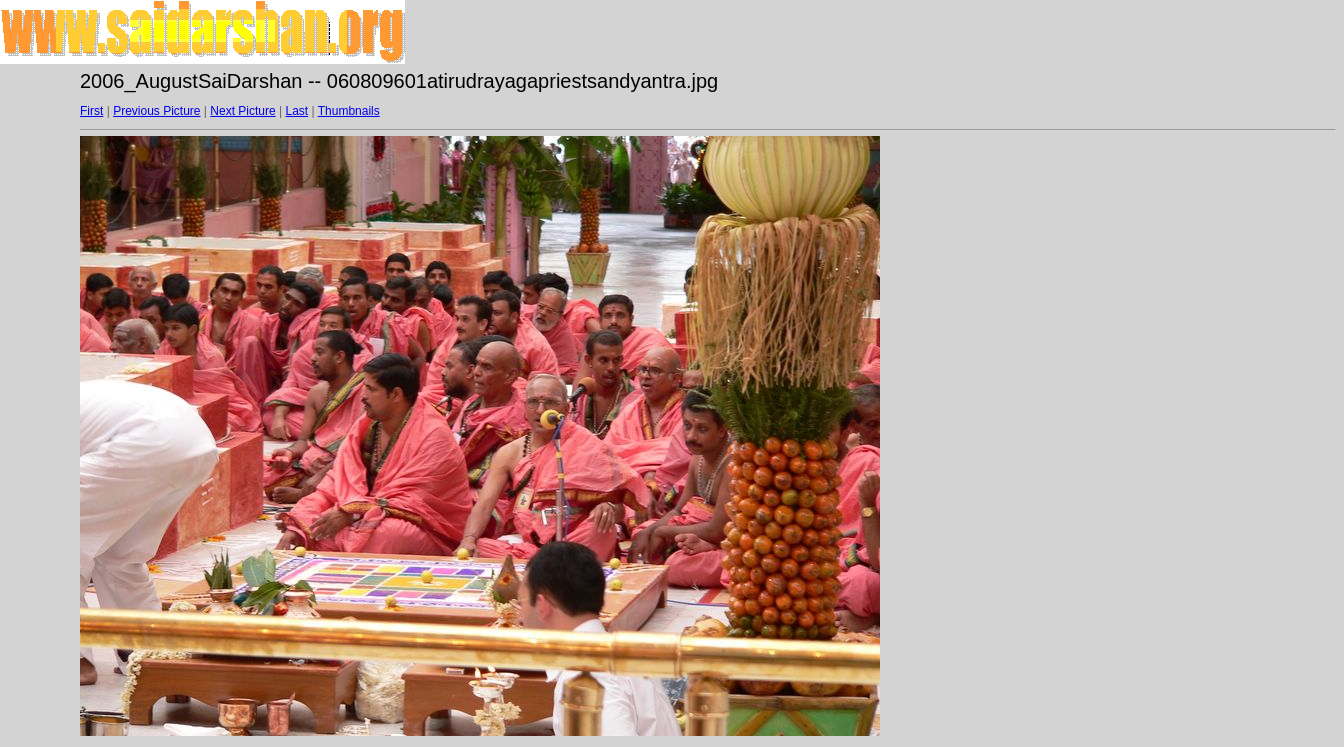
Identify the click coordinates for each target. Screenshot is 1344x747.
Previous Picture (156, 111)
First (91, 111)
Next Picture (242, 111)
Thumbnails (349, 111)
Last (296, 111)
